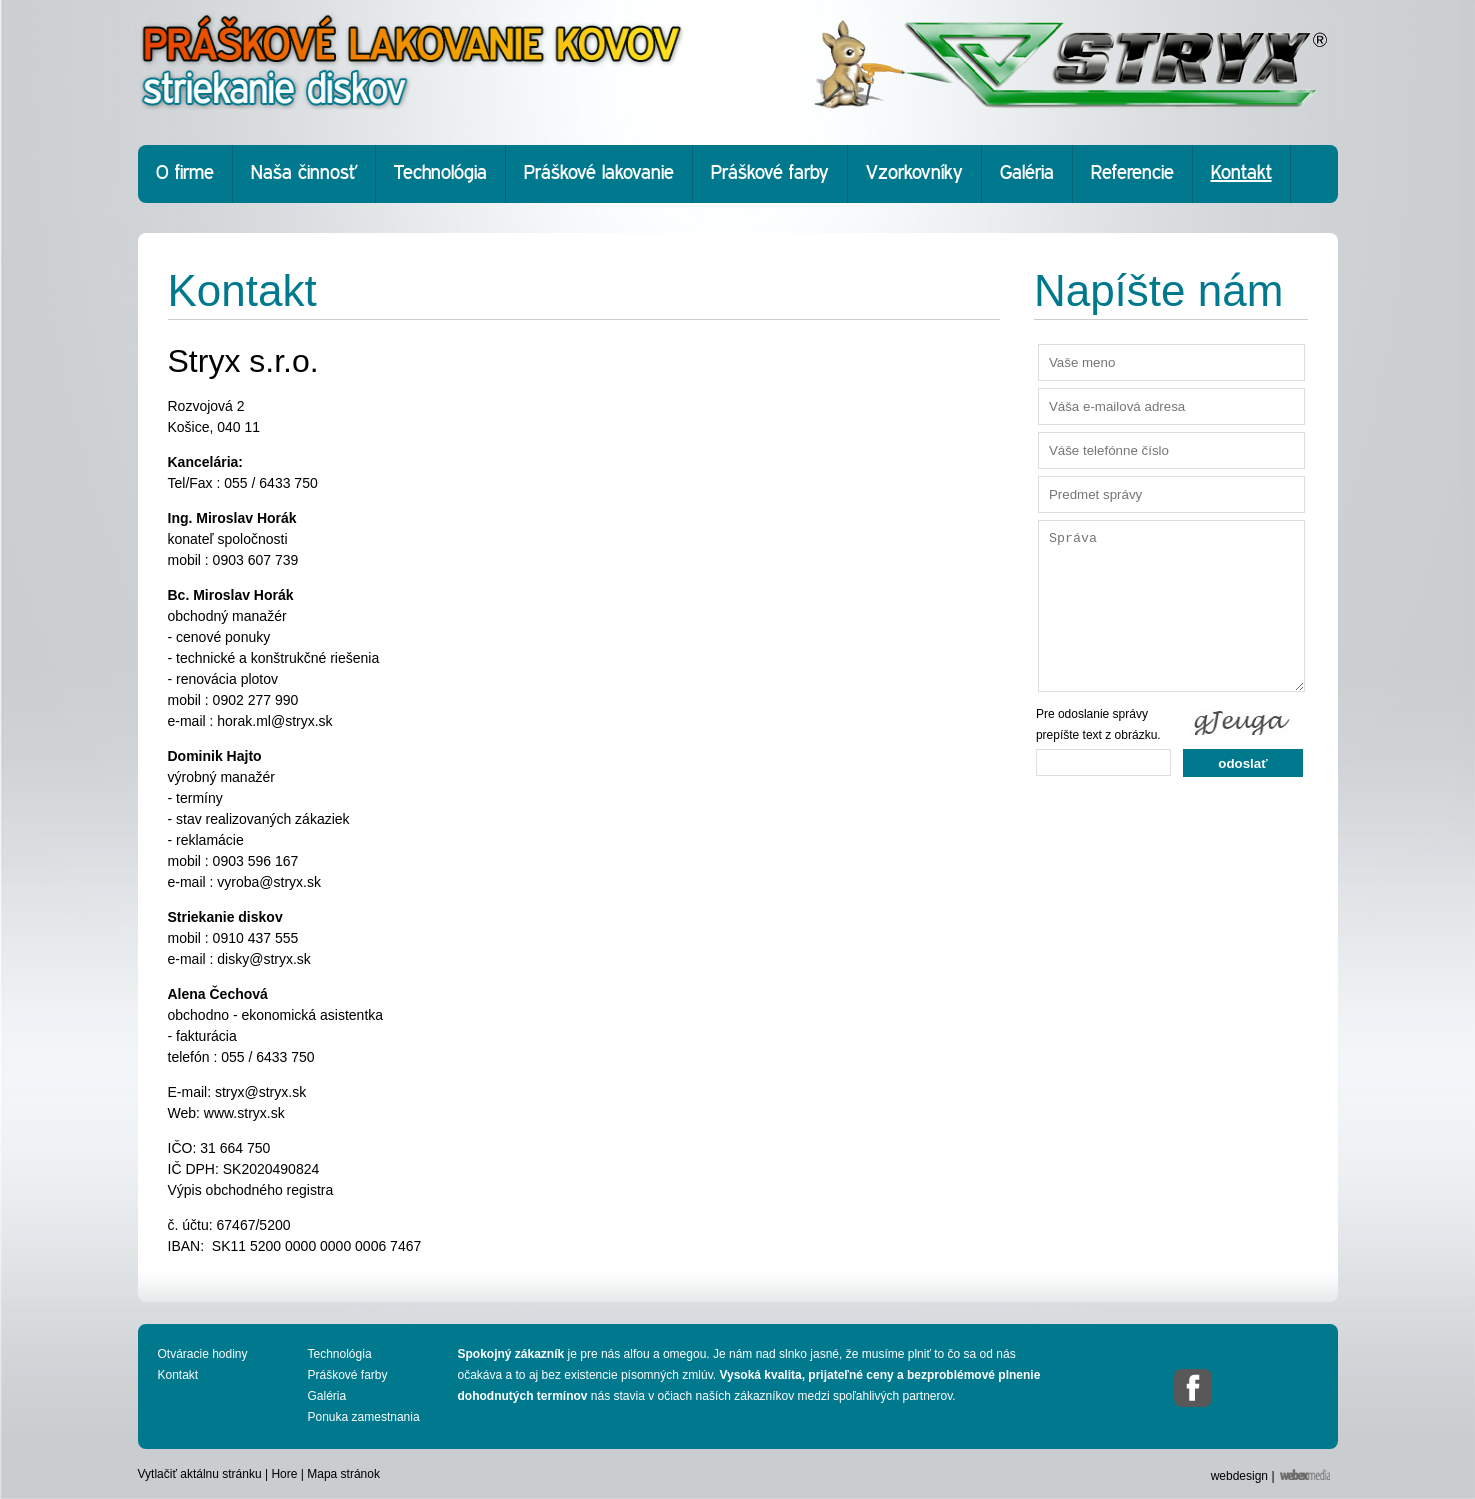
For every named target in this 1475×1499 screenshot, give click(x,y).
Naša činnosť (304, 173)
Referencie (1132, 173)
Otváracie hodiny (203, 1354)
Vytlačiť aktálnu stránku (200, 1474)
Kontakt (1241, 173)
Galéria (1027, 173)
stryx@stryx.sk (260, 1092)
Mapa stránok (343, 1474)
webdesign (1239, 1476)
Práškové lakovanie (599, 173)
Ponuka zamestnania (364, 1417)
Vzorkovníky (914, 173)
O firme (185, 173)
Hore (284, 1474)
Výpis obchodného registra (251, 1190)
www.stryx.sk (244, 1113)
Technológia (440, 173)
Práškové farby (770, 173)
